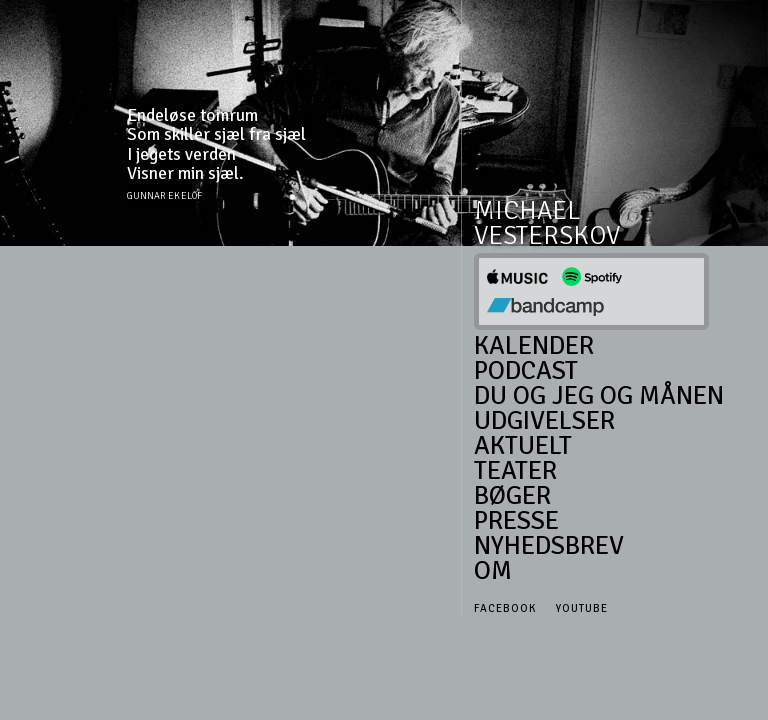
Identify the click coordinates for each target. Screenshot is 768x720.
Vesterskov (547, 236)
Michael (527, 211)
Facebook (505, 608)
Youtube (582, 608)
